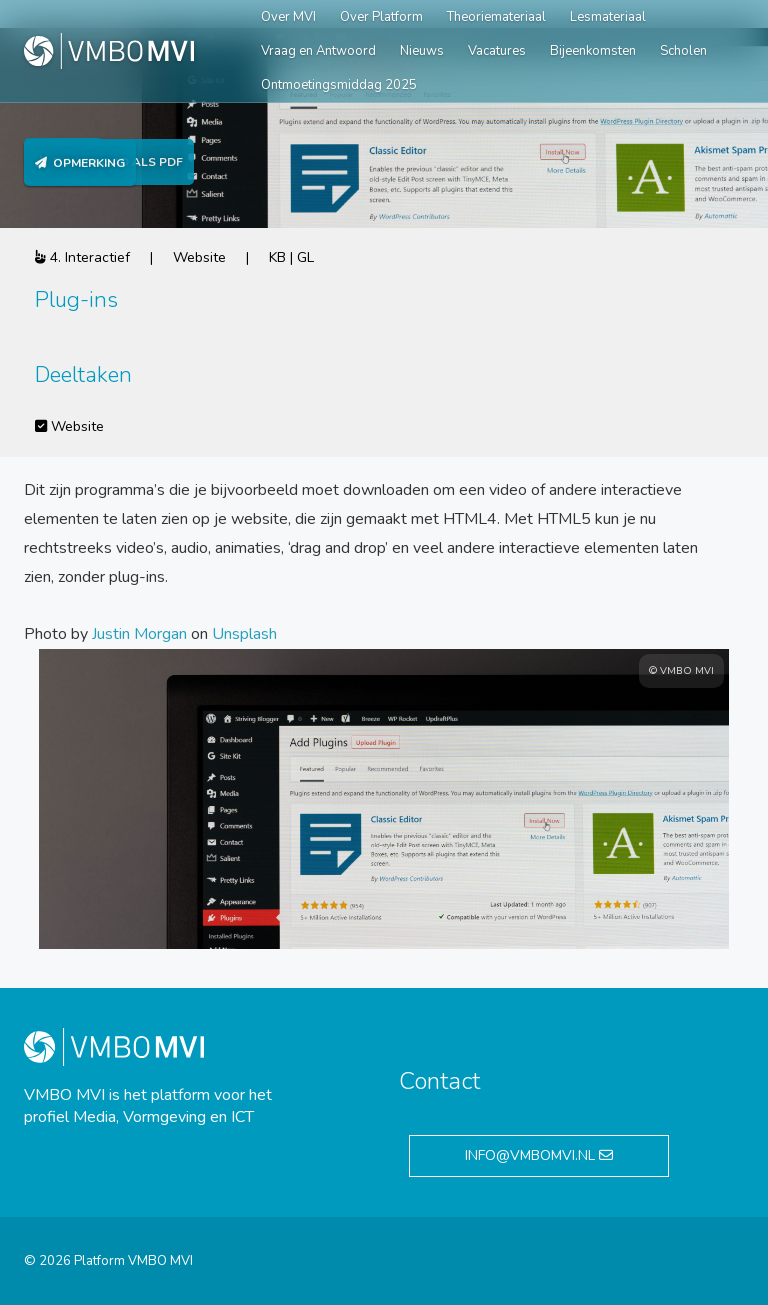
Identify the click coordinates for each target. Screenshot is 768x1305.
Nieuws (422, 51)
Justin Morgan (139, 634)
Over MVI (288, 17)
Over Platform (381, 17)
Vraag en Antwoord (318, 51)
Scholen (683, 51)
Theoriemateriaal (496, 17)
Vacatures (497, 51)
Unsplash (244, 634)
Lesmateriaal (608, 17)
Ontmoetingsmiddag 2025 (339, 85)
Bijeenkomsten (593, 51)
